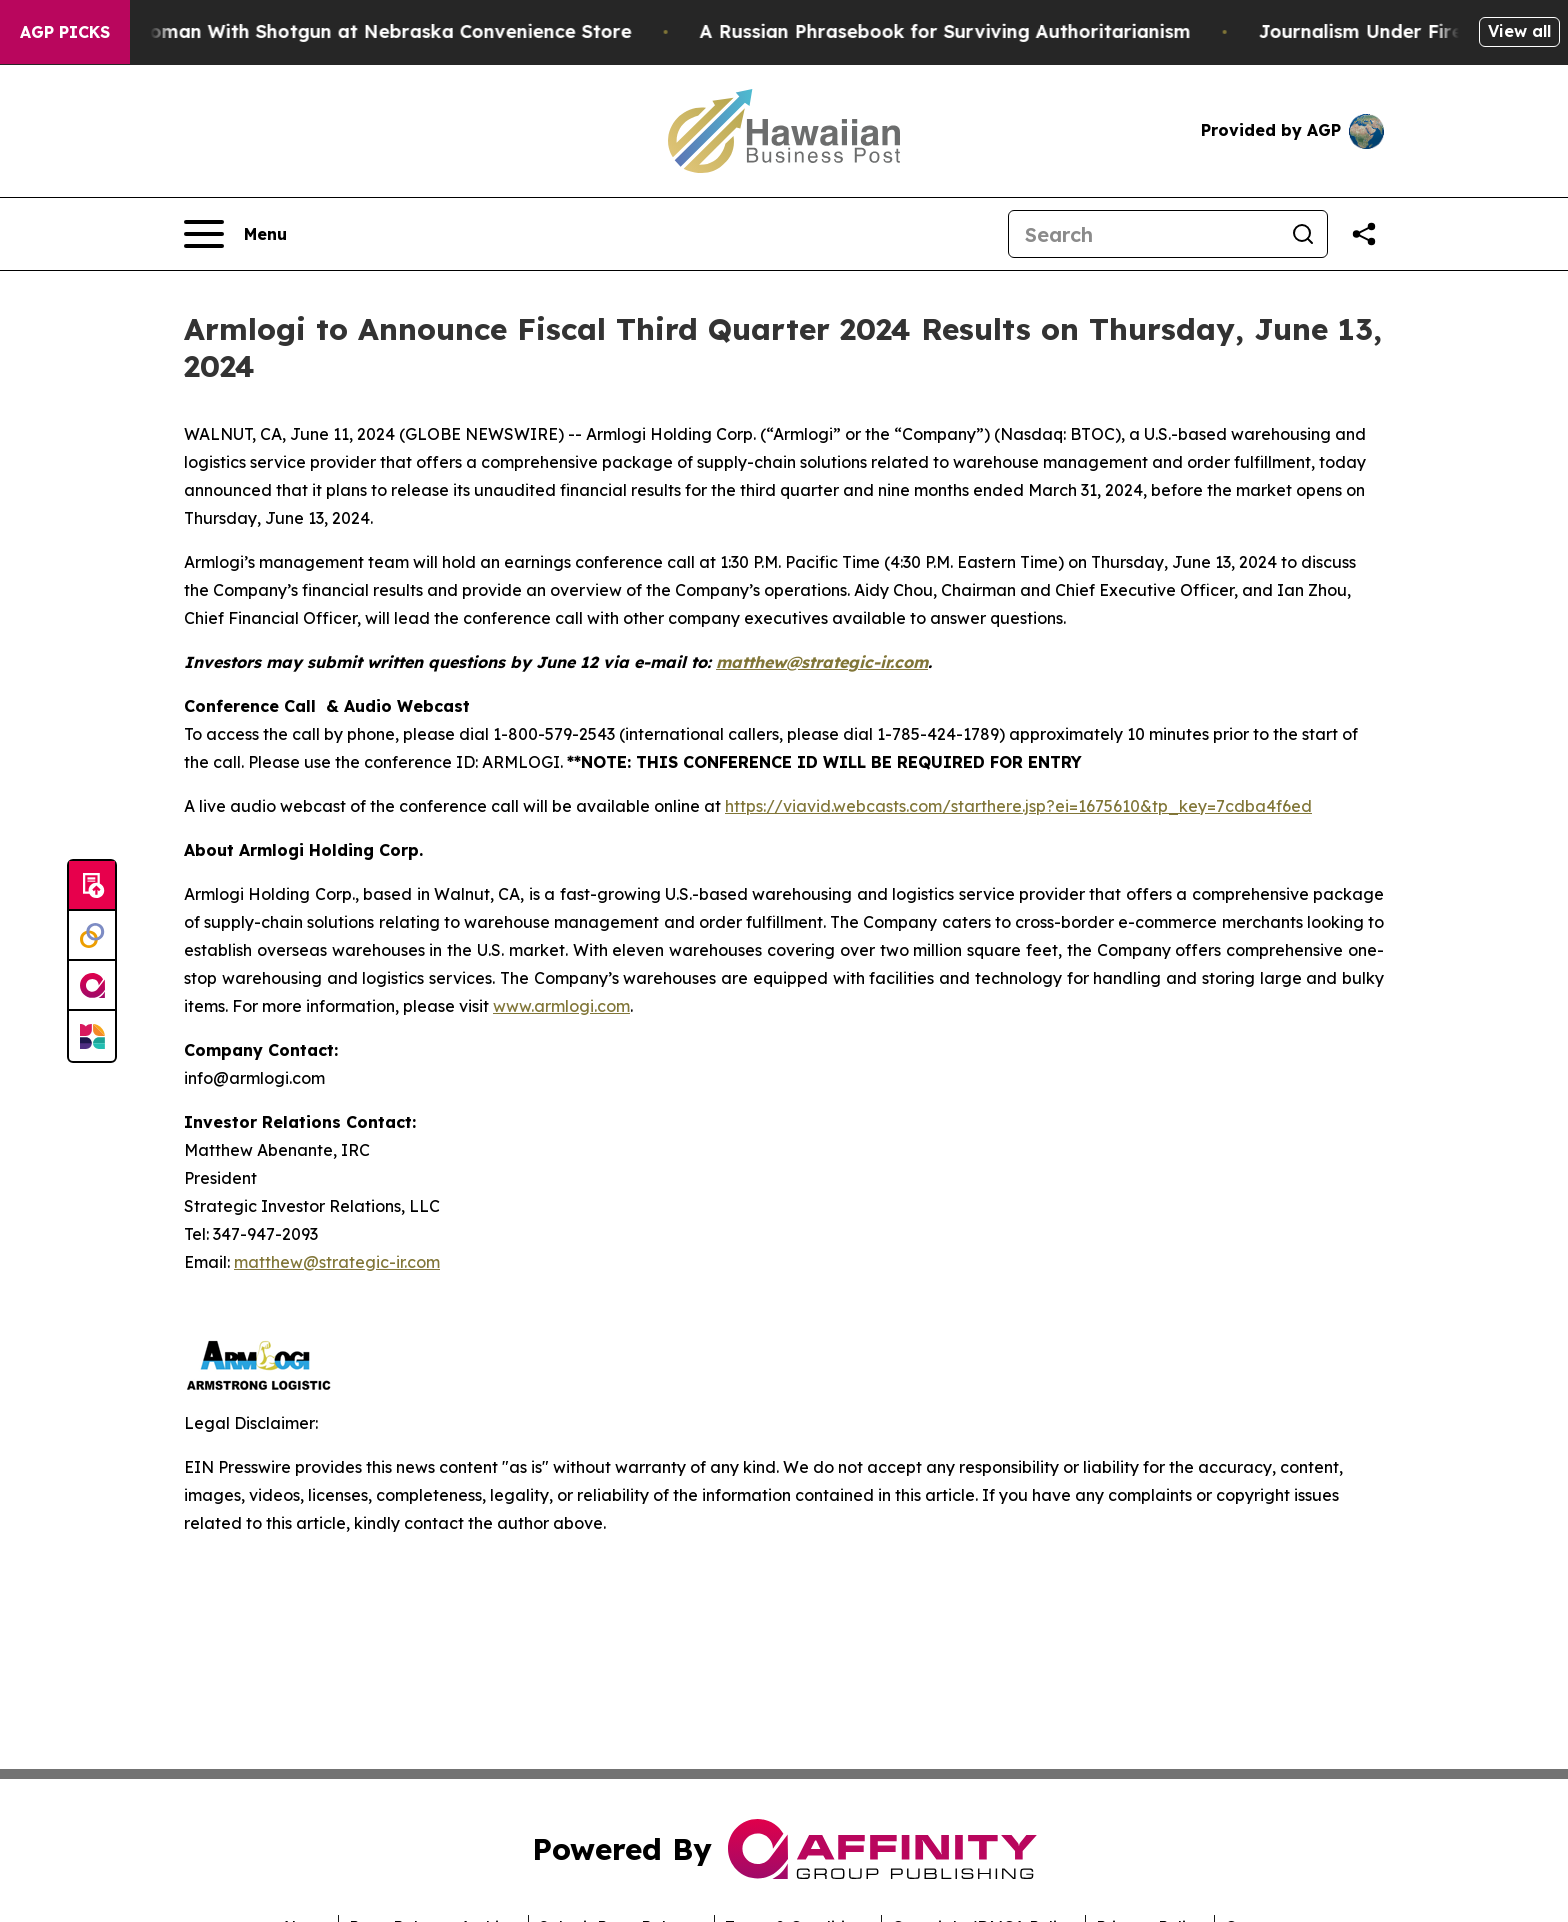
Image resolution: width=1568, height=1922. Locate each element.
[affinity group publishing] (92, 986)
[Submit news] (92, 886)
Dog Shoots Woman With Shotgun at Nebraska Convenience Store (350, 31)
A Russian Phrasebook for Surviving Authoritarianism (970, 31)
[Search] (1144, 234)
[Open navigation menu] (235, 234)
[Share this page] (1364, 234)
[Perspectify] (92, 936)
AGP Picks (65, 32)
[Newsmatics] (92, 1036)
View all (1519, 31)
